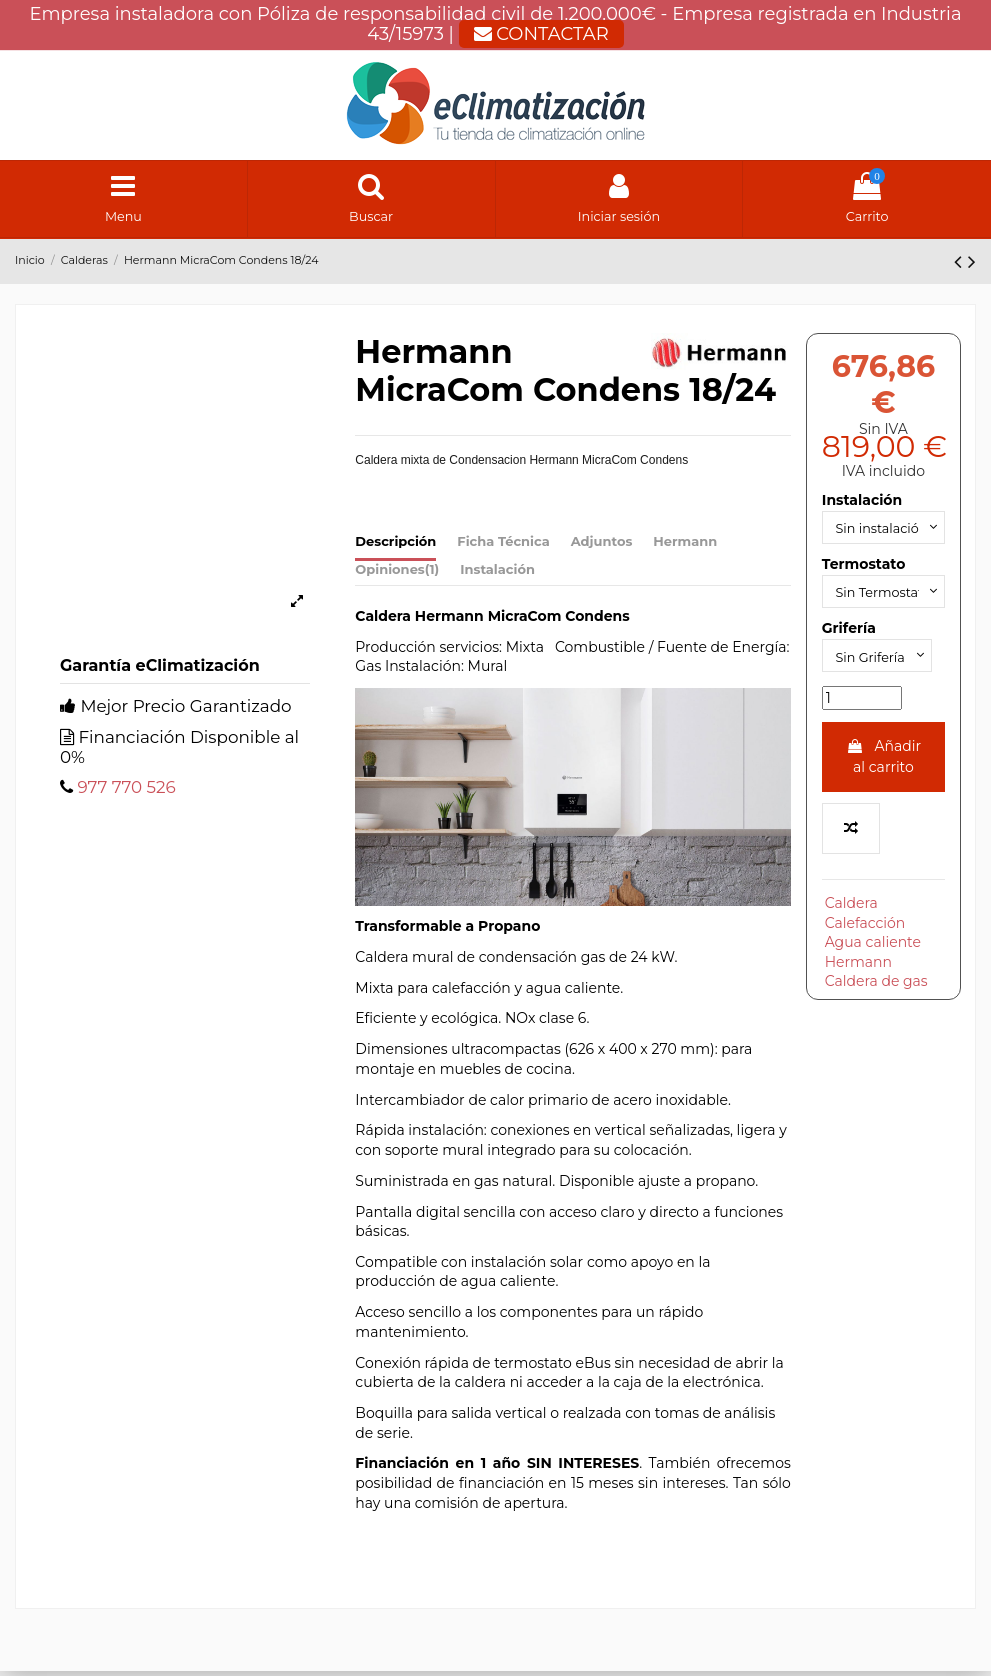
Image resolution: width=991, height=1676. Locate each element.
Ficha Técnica (503, 546)
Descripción (395, 546)
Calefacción (865, 937)
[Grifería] (882, 668)
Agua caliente (873, 957)
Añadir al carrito (883, 770)
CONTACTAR (541, 34)
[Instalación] (883, 533)
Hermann (685, 546)
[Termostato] (883, 601)
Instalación (497, 574)
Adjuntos (602, 546)
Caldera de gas (876, 996)
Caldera (851, 918)
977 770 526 (126, 792)
